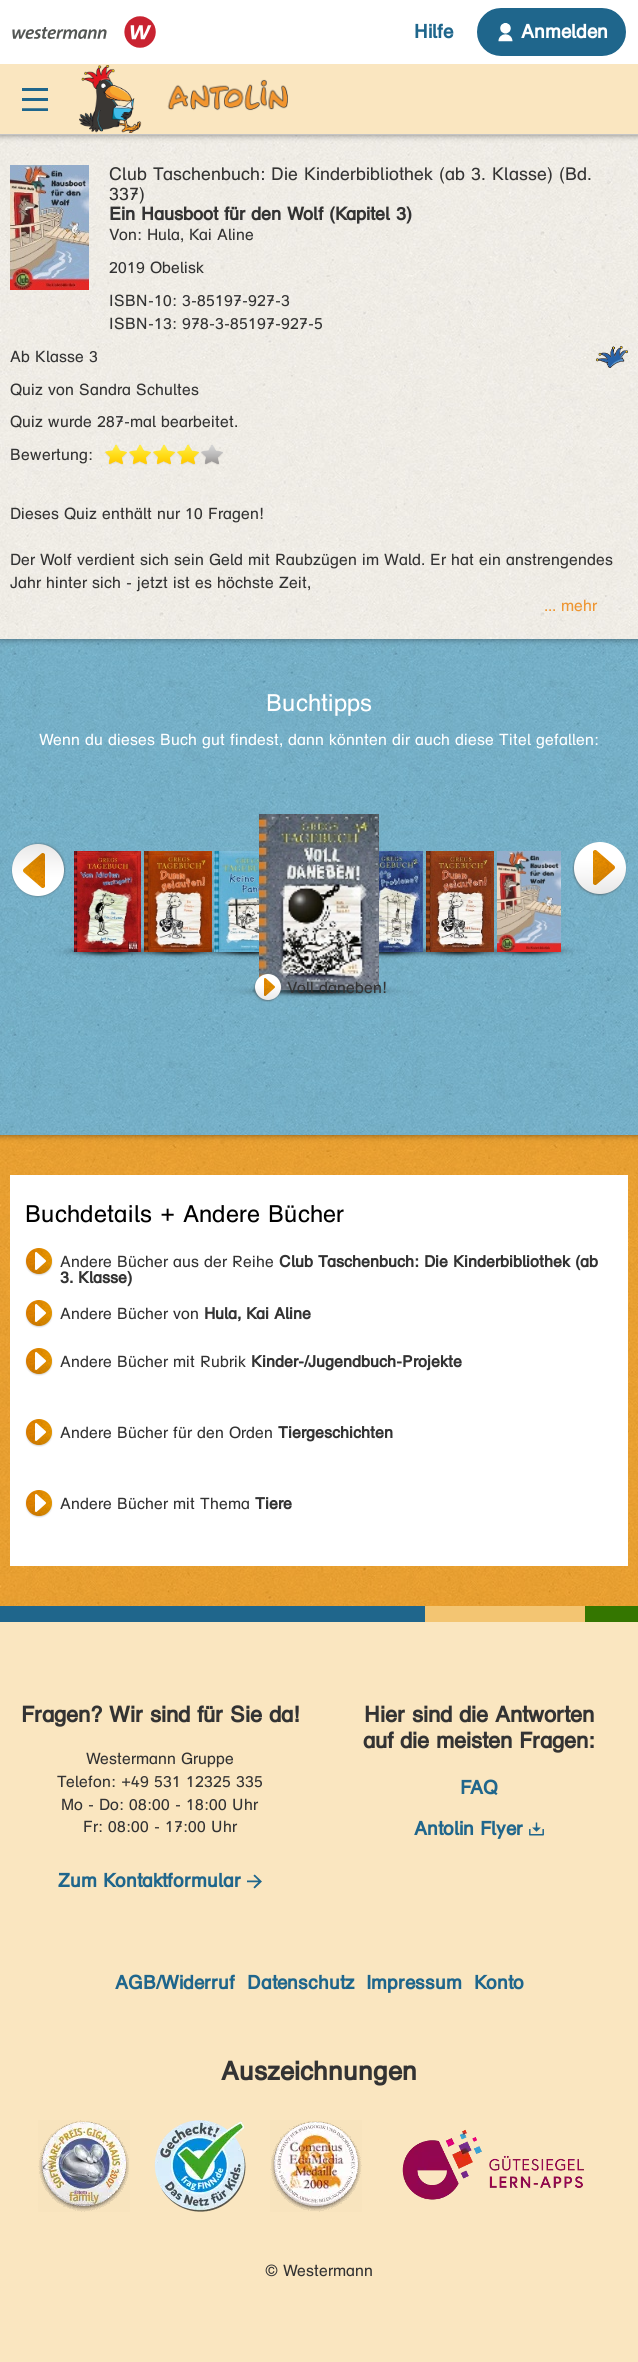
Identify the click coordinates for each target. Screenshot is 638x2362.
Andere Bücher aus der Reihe (329, 1264)
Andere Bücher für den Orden (226, 1432)
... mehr (570, 605)
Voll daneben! (337, 987)
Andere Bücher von (185, 1313)
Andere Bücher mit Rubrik (261, 1361)
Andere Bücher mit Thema (176, 1503)
